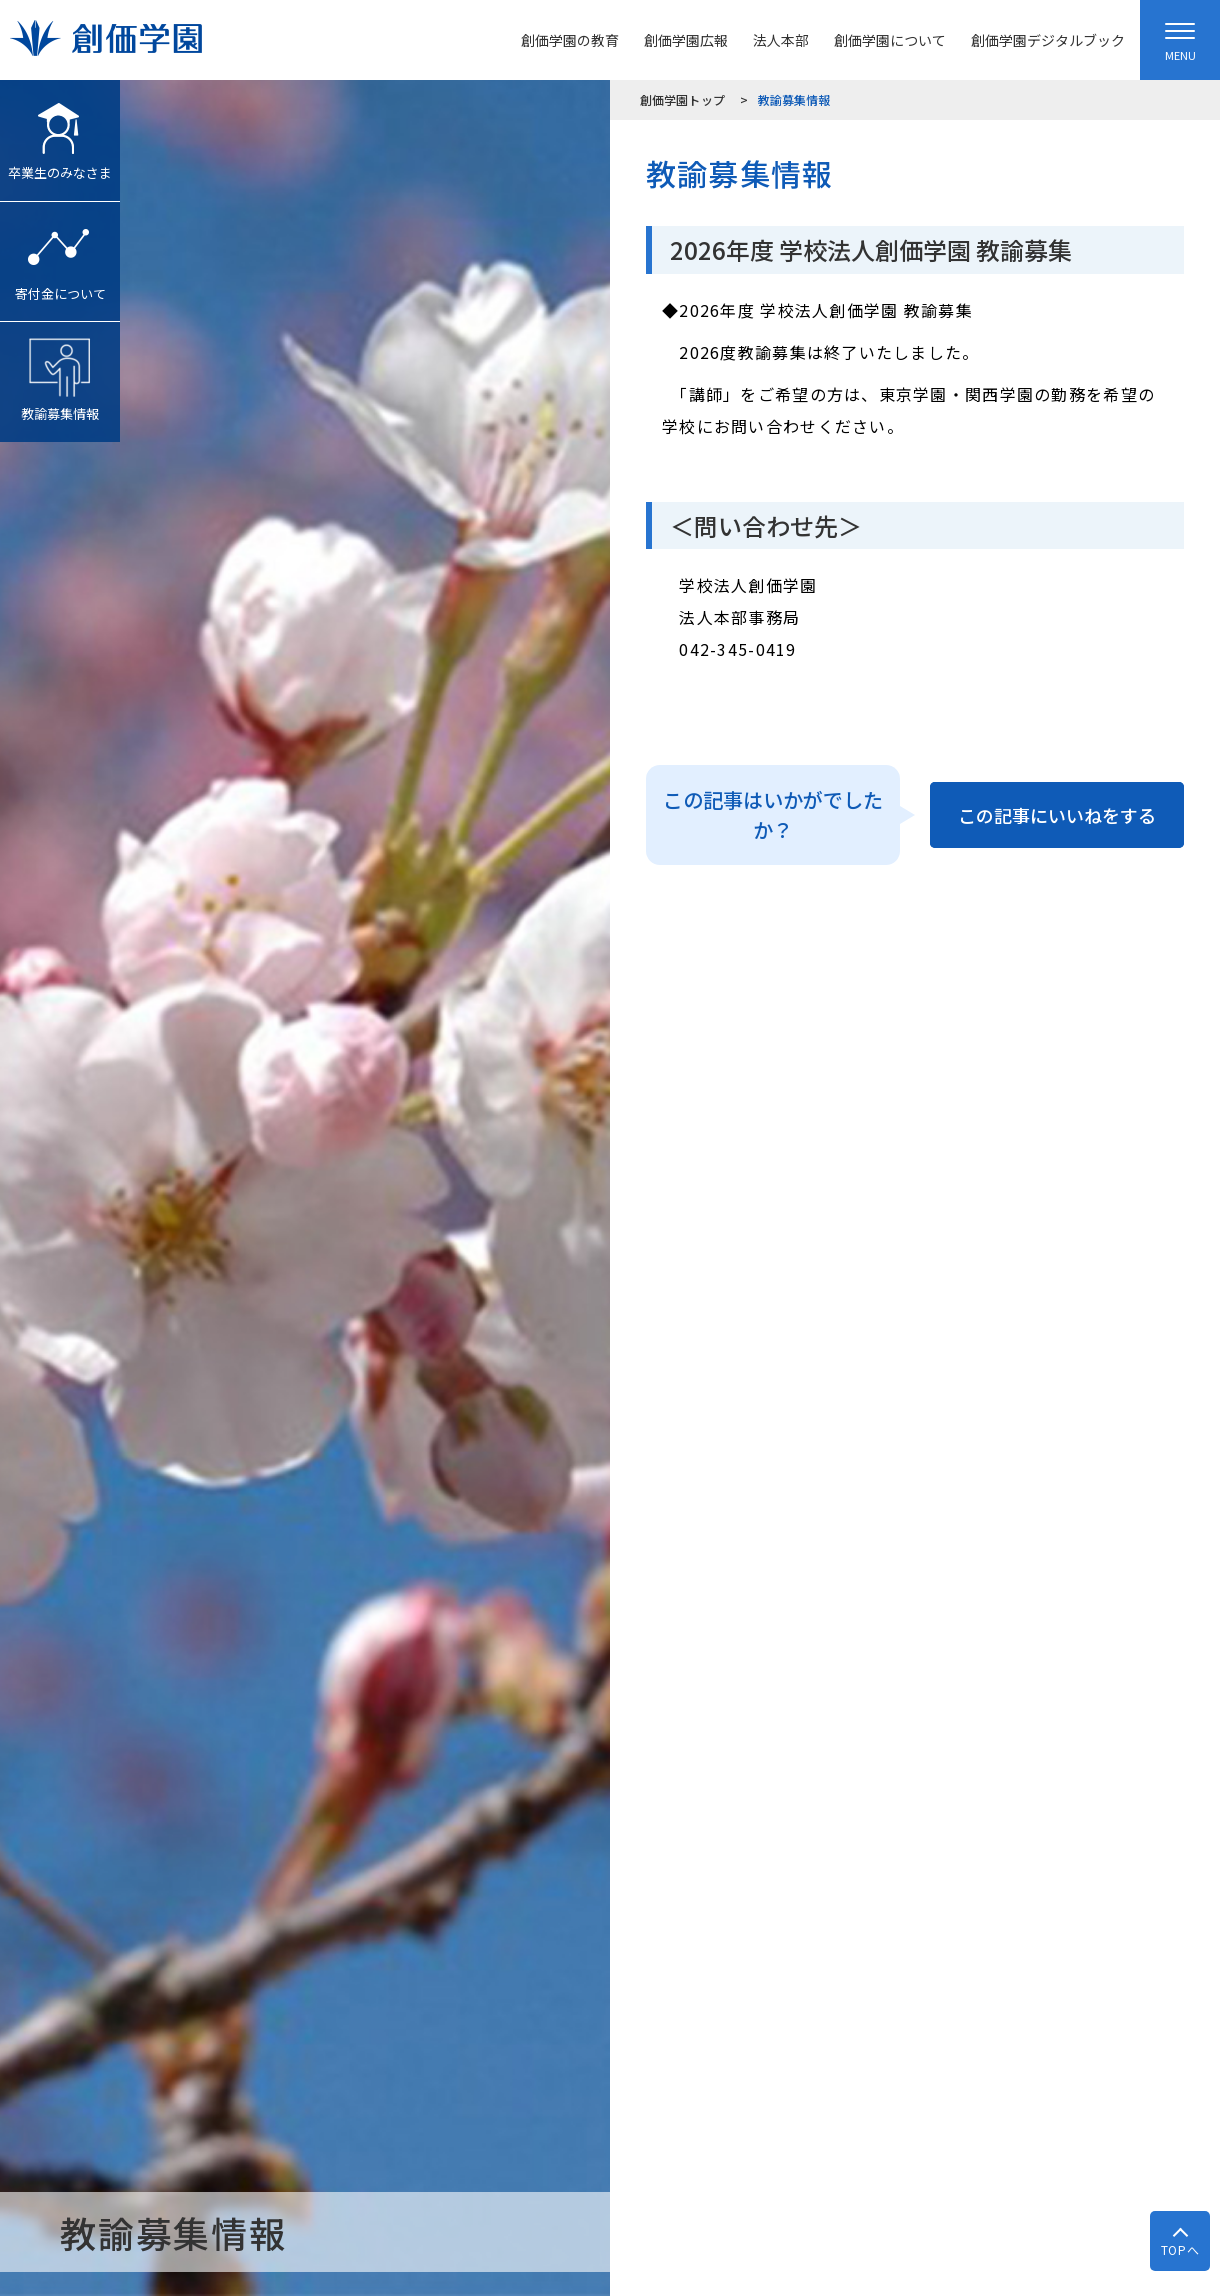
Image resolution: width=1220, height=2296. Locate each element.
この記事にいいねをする (1057, 815)
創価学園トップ (682, 99)
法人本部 (781, 40)
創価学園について (890, 40)
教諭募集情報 (60, 372)
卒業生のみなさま (60, 131)
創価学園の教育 (570, 40)
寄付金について (60, 252)
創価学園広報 (686, 40)
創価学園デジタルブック (1048, 40)
